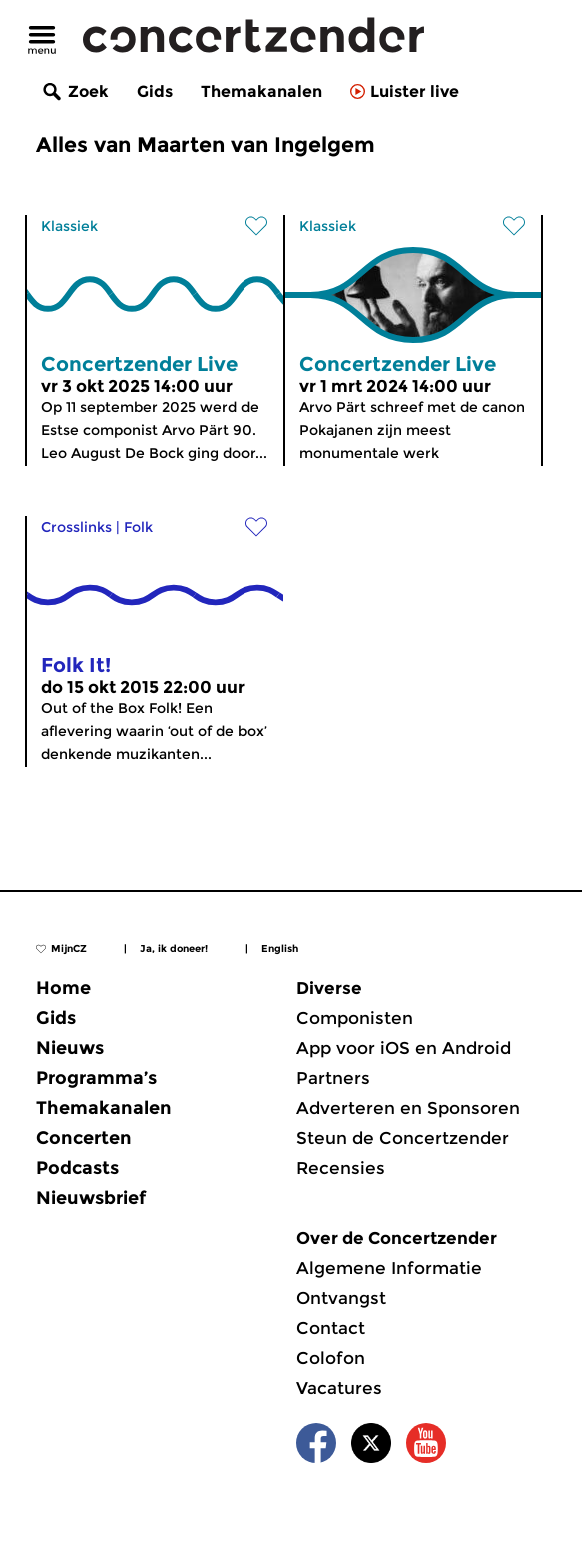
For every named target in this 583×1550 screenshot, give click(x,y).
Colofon (330, 1358)
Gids (155, 91)
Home (63, 988)
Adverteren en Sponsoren (408, 1108)
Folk (138, 527)
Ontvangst (341, 1298)
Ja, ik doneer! (174, 948)
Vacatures (339, 1388)
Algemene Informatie (389, 1268)
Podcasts (77, 1168)
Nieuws (70, 1048)
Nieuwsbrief (91, 1198)
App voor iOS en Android (403, 1048)
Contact (330, 1328)
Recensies (340, 1168)
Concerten (84, 1138)
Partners (333, 1078)
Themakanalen (261, 91)
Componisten (354, 1018)
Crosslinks (76, 527)
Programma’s (96, 1078)
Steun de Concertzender (402, 1138)
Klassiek (69, 226)
